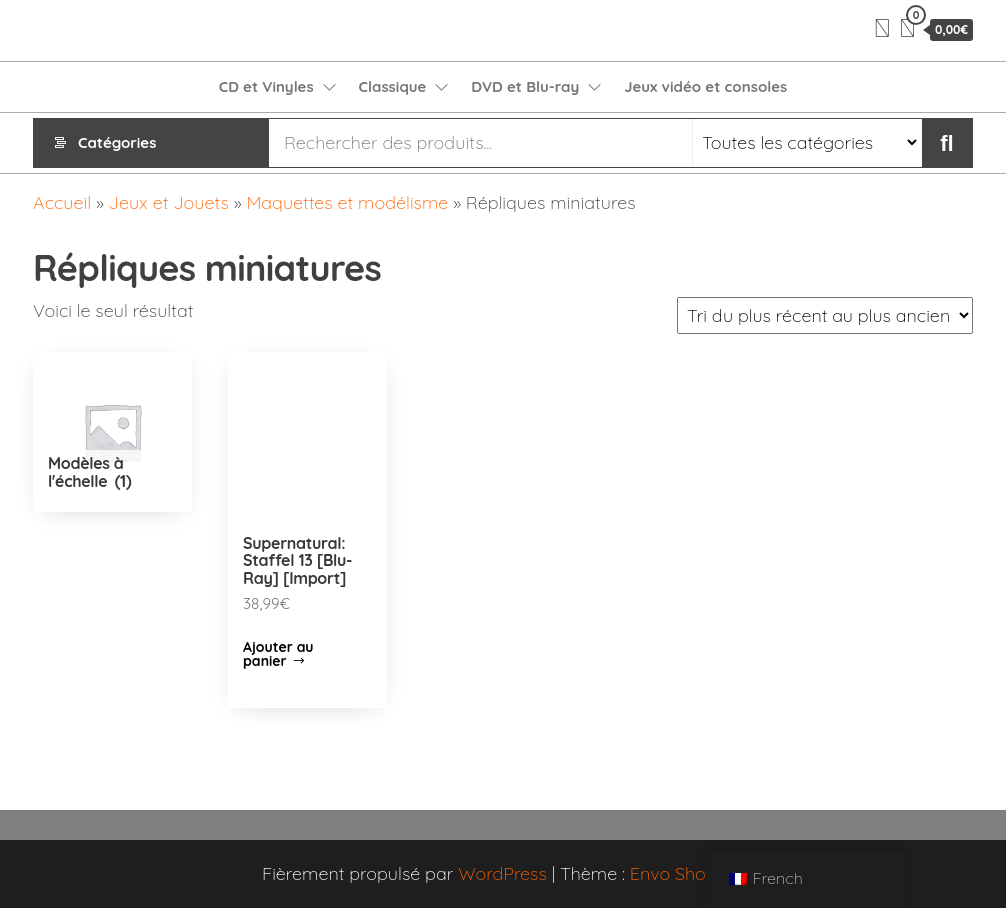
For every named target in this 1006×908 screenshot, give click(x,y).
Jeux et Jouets (169, 202)
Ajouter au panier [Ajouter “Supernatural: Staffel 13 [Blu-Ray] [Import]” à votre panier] (278, 654)
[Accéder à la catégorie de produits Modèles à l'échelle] (112, 431)
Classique (393, 86)
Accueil (62, 202)
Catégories (117, 142)
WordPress (502, 873)
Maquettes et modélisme (347, 202)
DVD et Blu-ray (525, 86)
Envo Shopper (687, 873)
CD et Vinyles (266, 86)
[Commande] (825, 315)
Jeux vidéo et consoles (705, 86)
